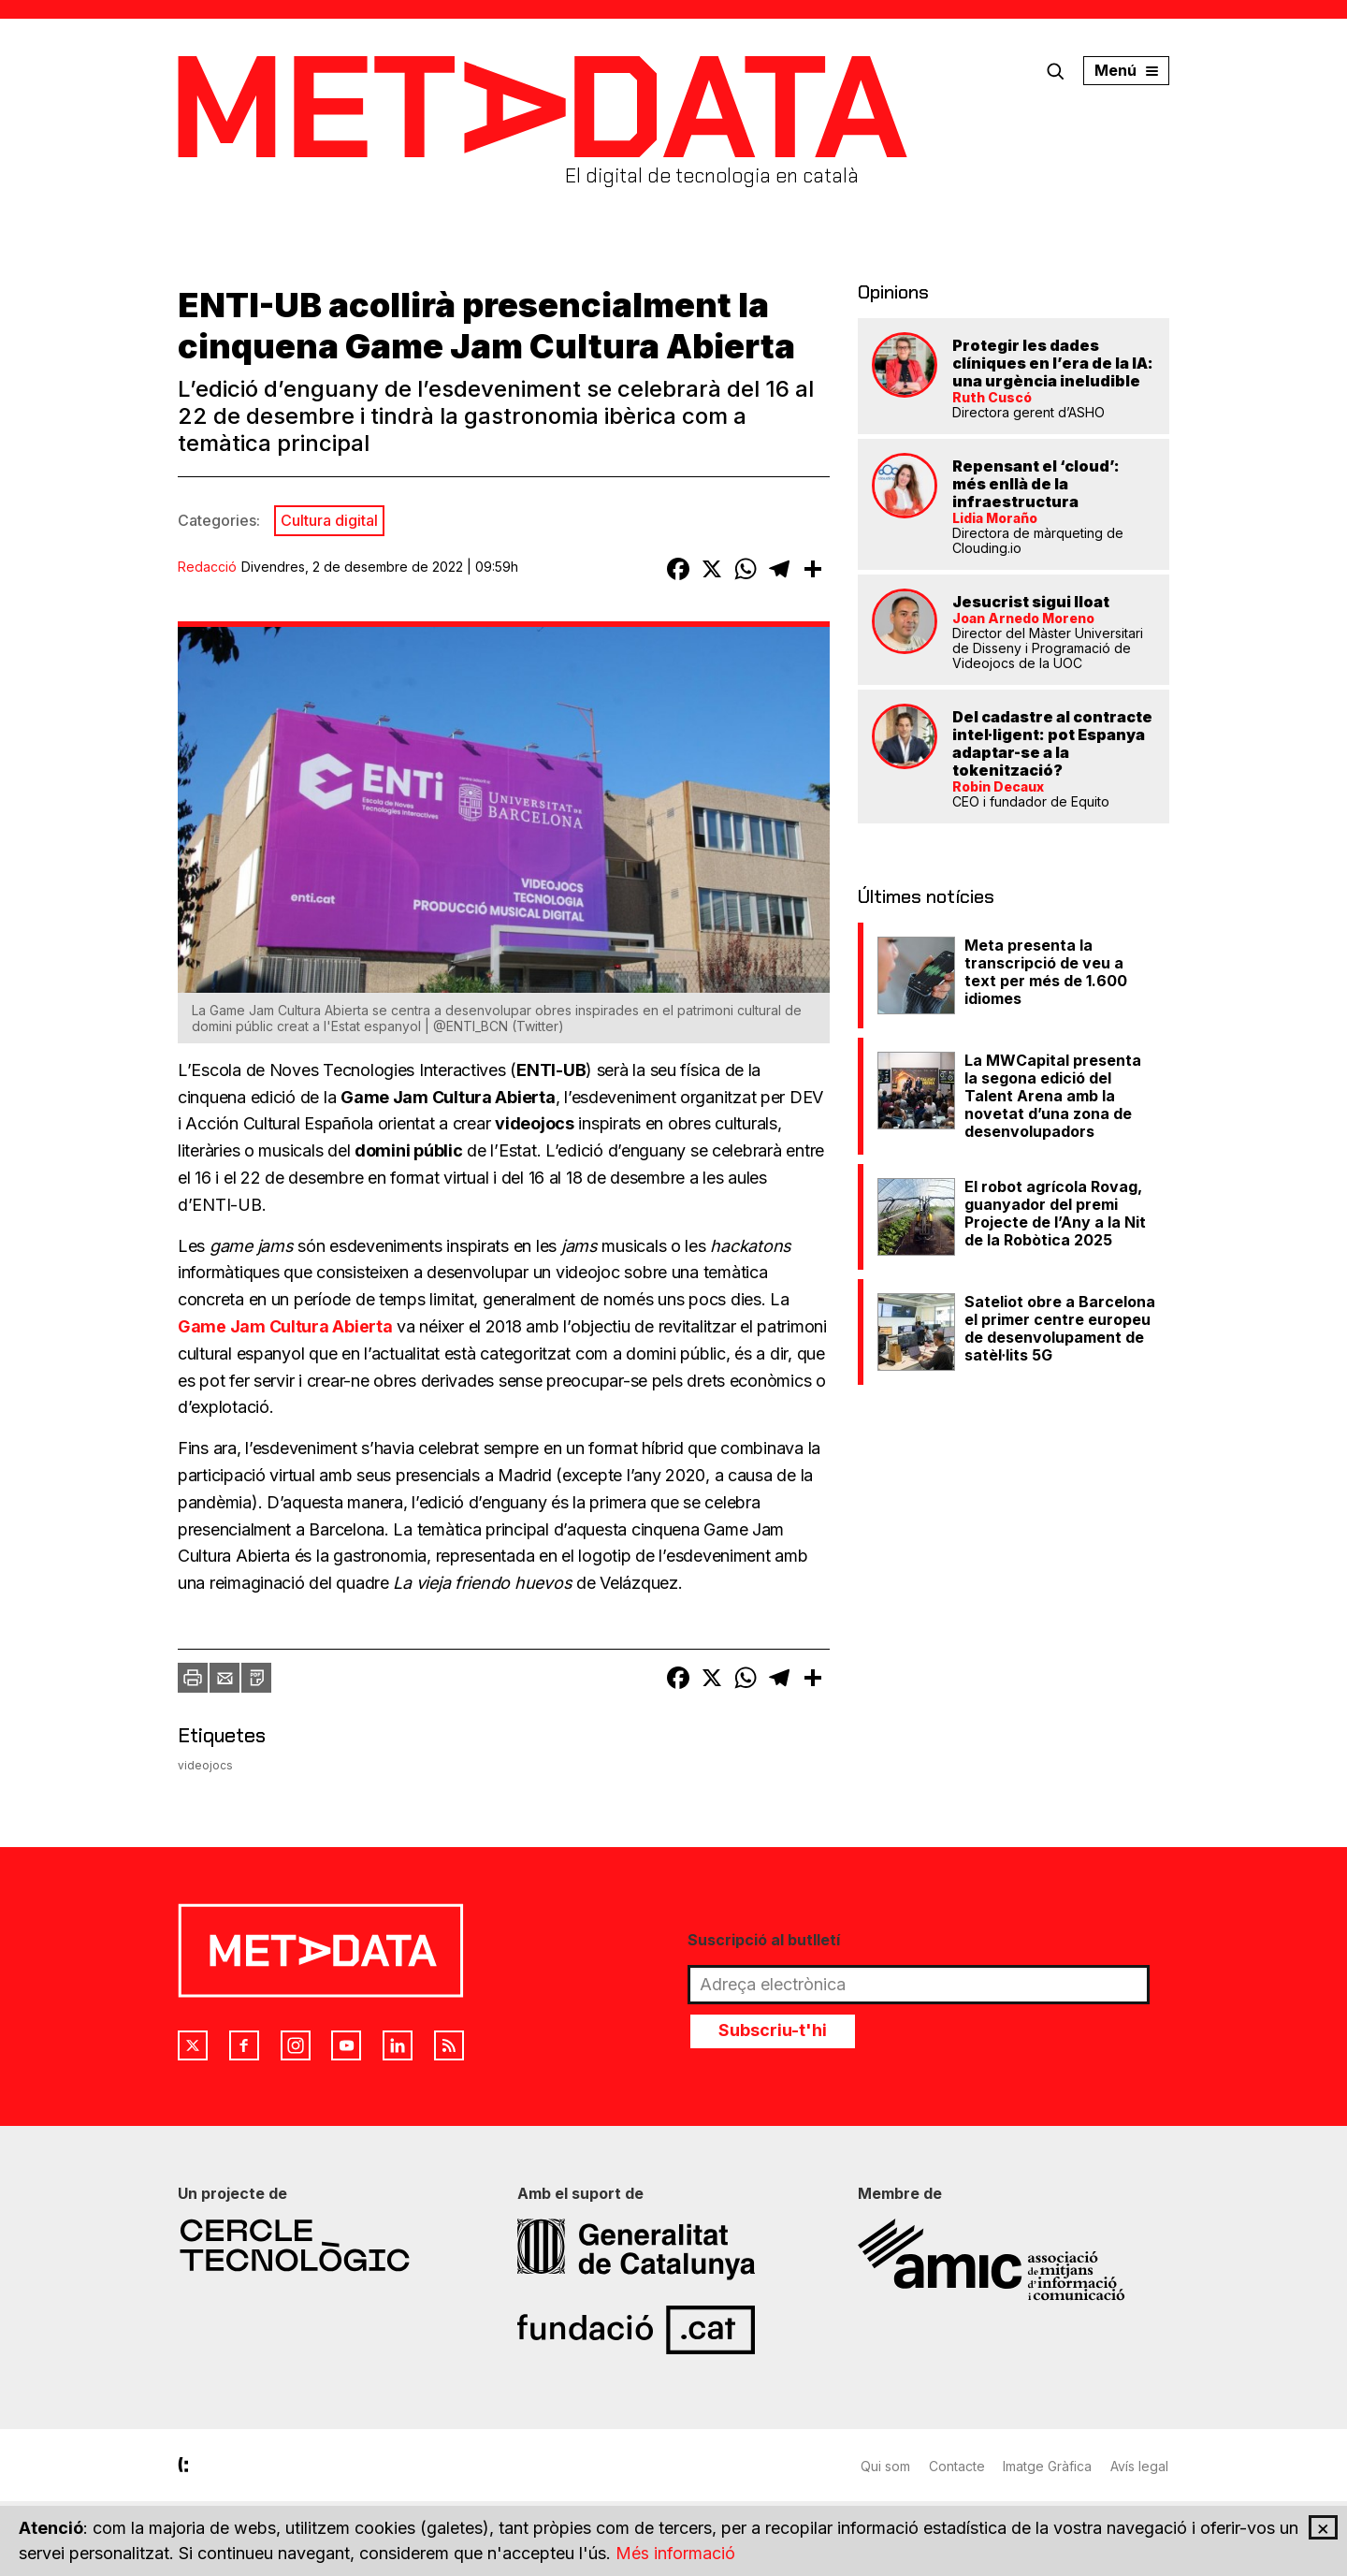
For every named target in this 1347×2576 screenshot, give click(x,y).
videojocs (205, 1765)
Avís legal (1140, 2466)
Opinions (893, 292)
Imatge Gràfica (1048, 2466)
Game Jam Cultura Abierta (285, 1326)
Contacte (957, 2466)
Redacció (207, 567)
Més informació (675, 2554)
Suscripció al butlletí (764, 1939)
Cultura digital (329, 520)
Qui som (885, 2466)
